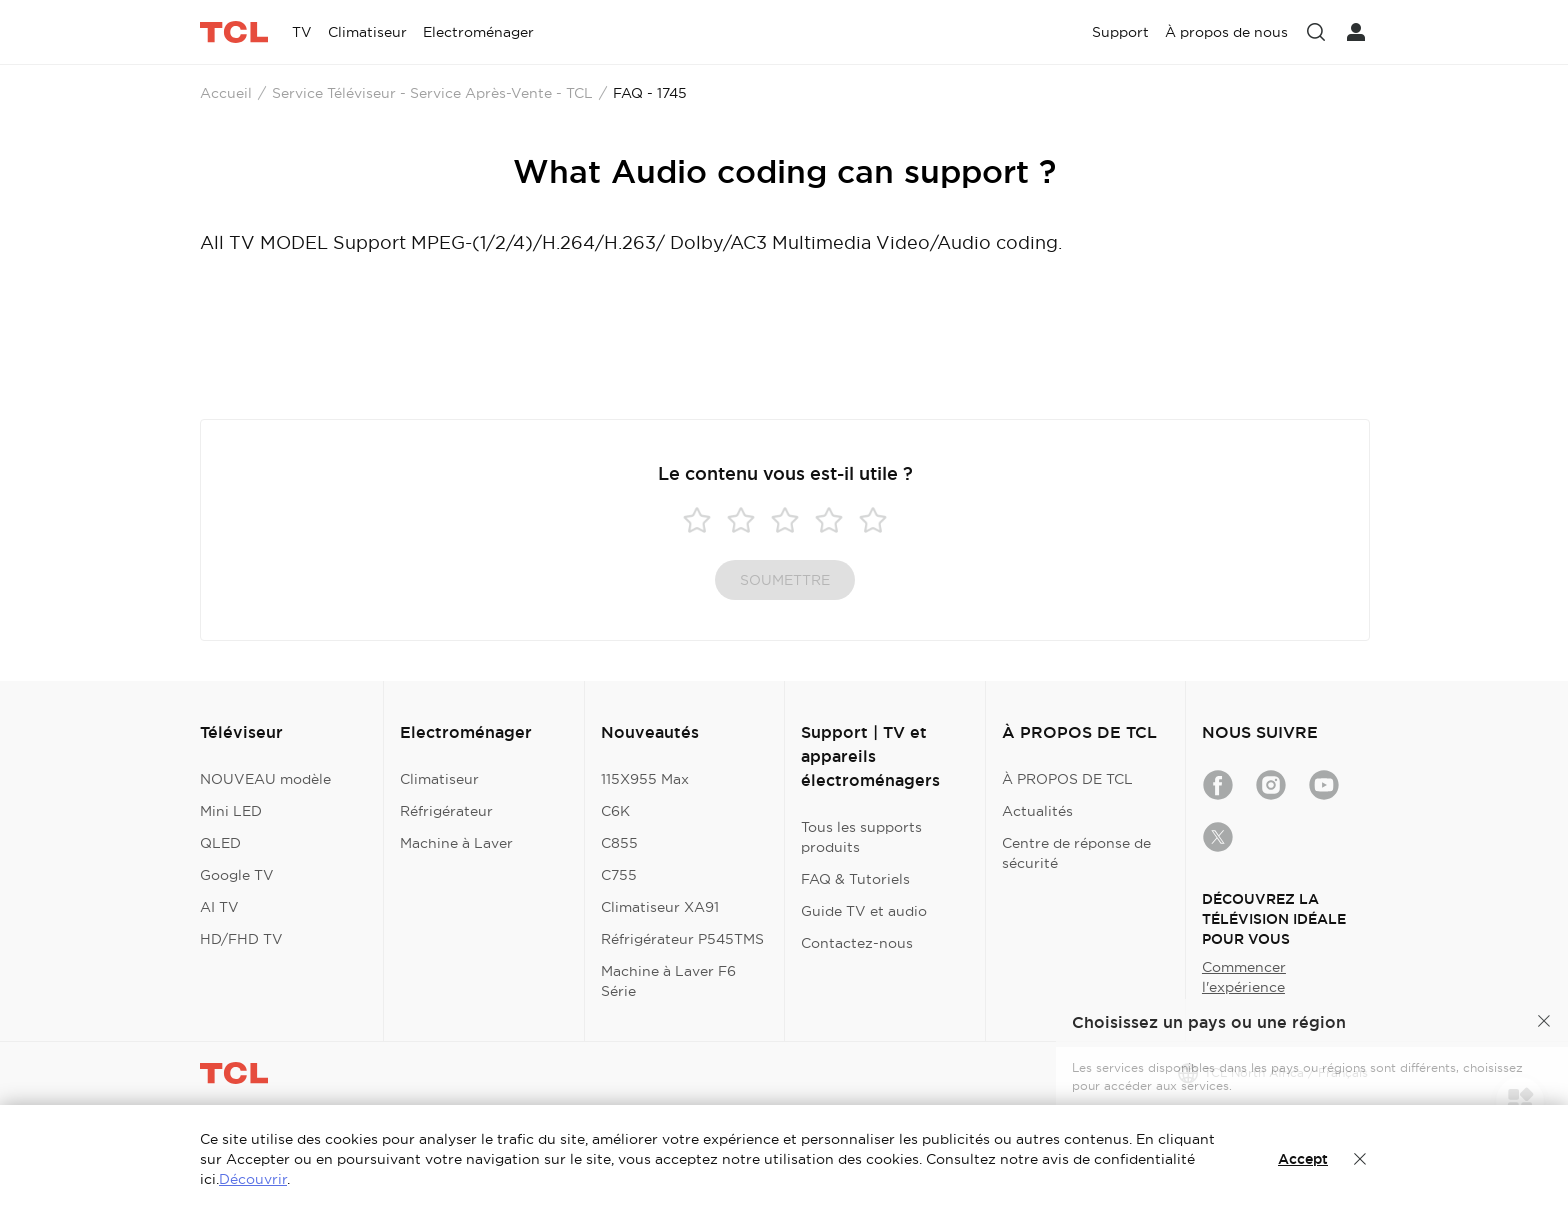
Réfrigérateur (446, 811)
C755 (619, 875)
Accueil (226, 93)
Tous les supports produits (861, 837)
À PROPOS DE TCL (1067, 779)
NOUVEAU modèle (265, 779)
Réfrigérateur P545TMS (682, 939)
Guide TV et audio (864, 911)
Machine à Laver (456, 843)
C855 (619, 843)
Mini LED (231, 811)
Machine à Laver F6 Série (668, 981)
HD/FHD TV (241, 939)
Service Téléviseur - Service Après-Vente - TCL (432, 93)
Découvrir (253, 1179)
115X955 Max (645, 779)
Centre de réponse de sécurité (1076, 853)
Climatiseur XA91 (660, 907)
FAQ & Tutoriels (855, 879)
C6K (615, 811)
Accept (1303, 1159)
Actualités (1037, 811)
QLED (220, 843)
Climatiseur (439, 779)
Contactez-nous (857, 943)
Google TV (237, 875)
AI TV (219, 907)
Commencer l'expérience (1244, 977)
